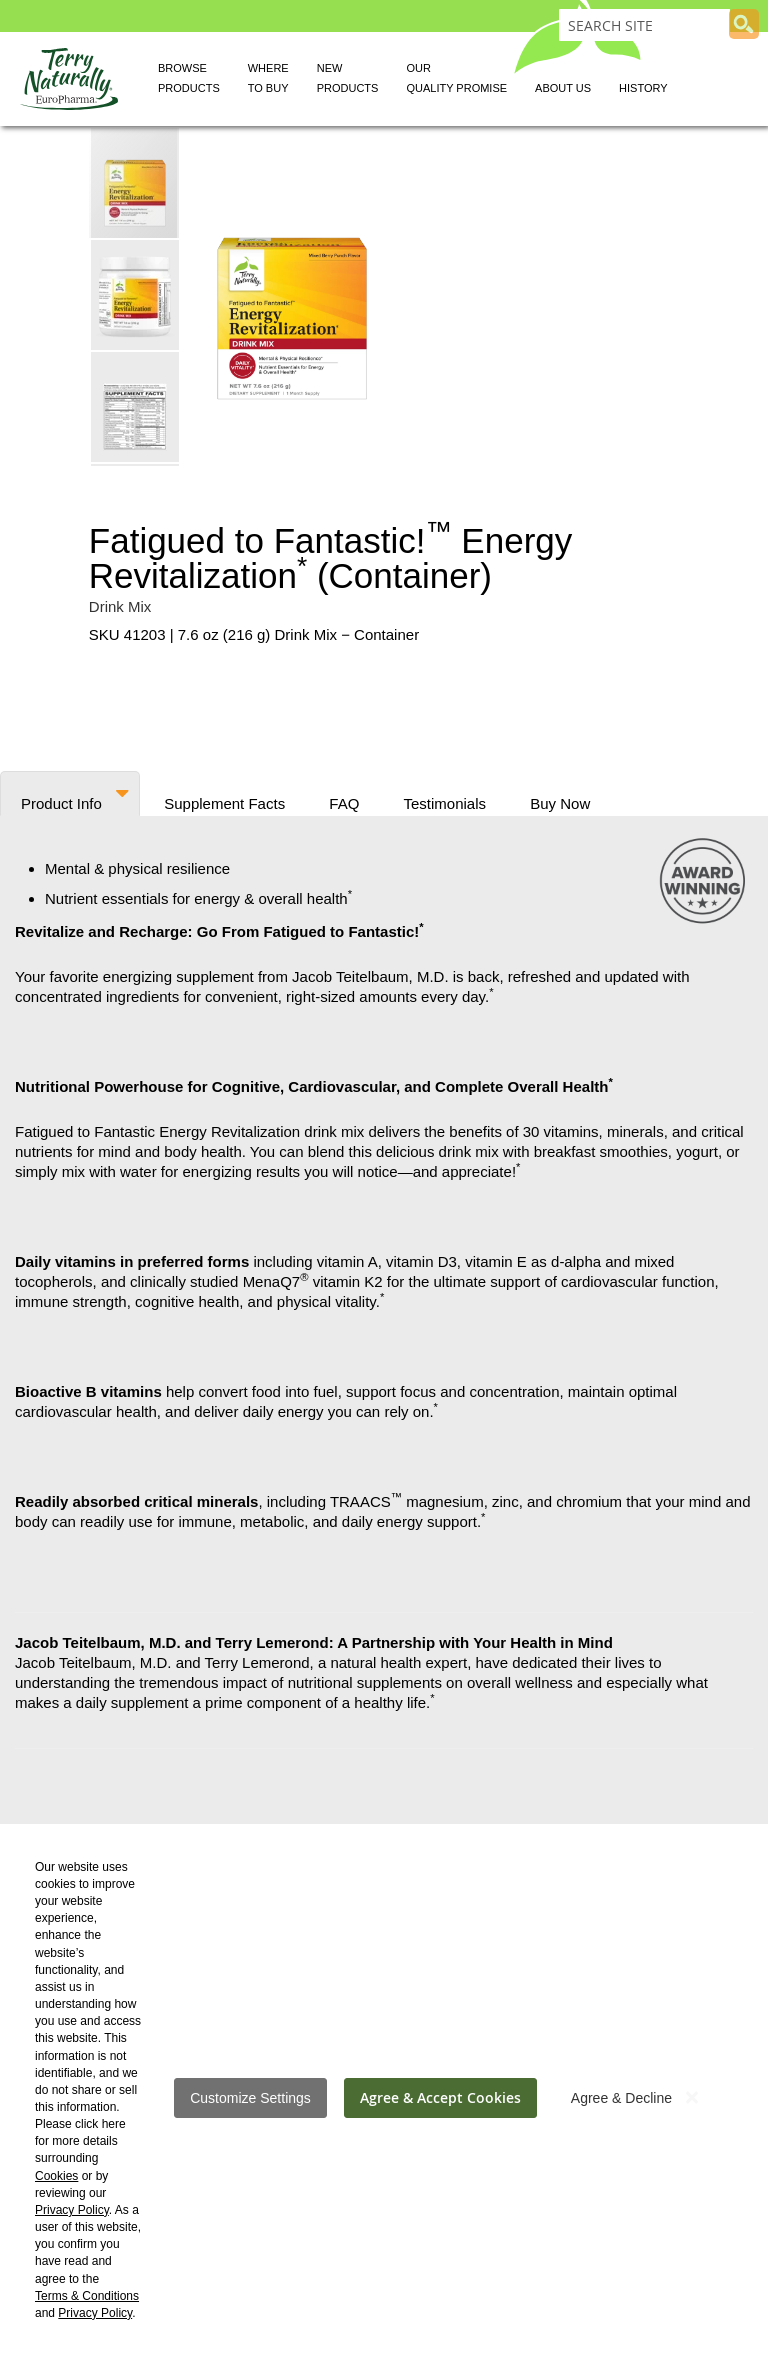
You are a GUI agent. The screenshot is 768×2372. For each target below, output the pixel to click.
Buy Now (560, 800)
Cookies (56, 2176)
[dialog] (384, 2098)
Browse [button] (189, 81)
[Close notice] (692, 2097)
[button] (136, 294)
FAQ (344, 800)
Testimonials (445, 800)
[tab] (70, 793)
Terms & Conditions (87, 2296)
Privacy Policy (72, 2210)
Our (456, 81)
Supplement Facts (224, 800)
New (348, 81)
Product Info (61, 800)
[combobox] (644, 25)
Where (268, 81)
